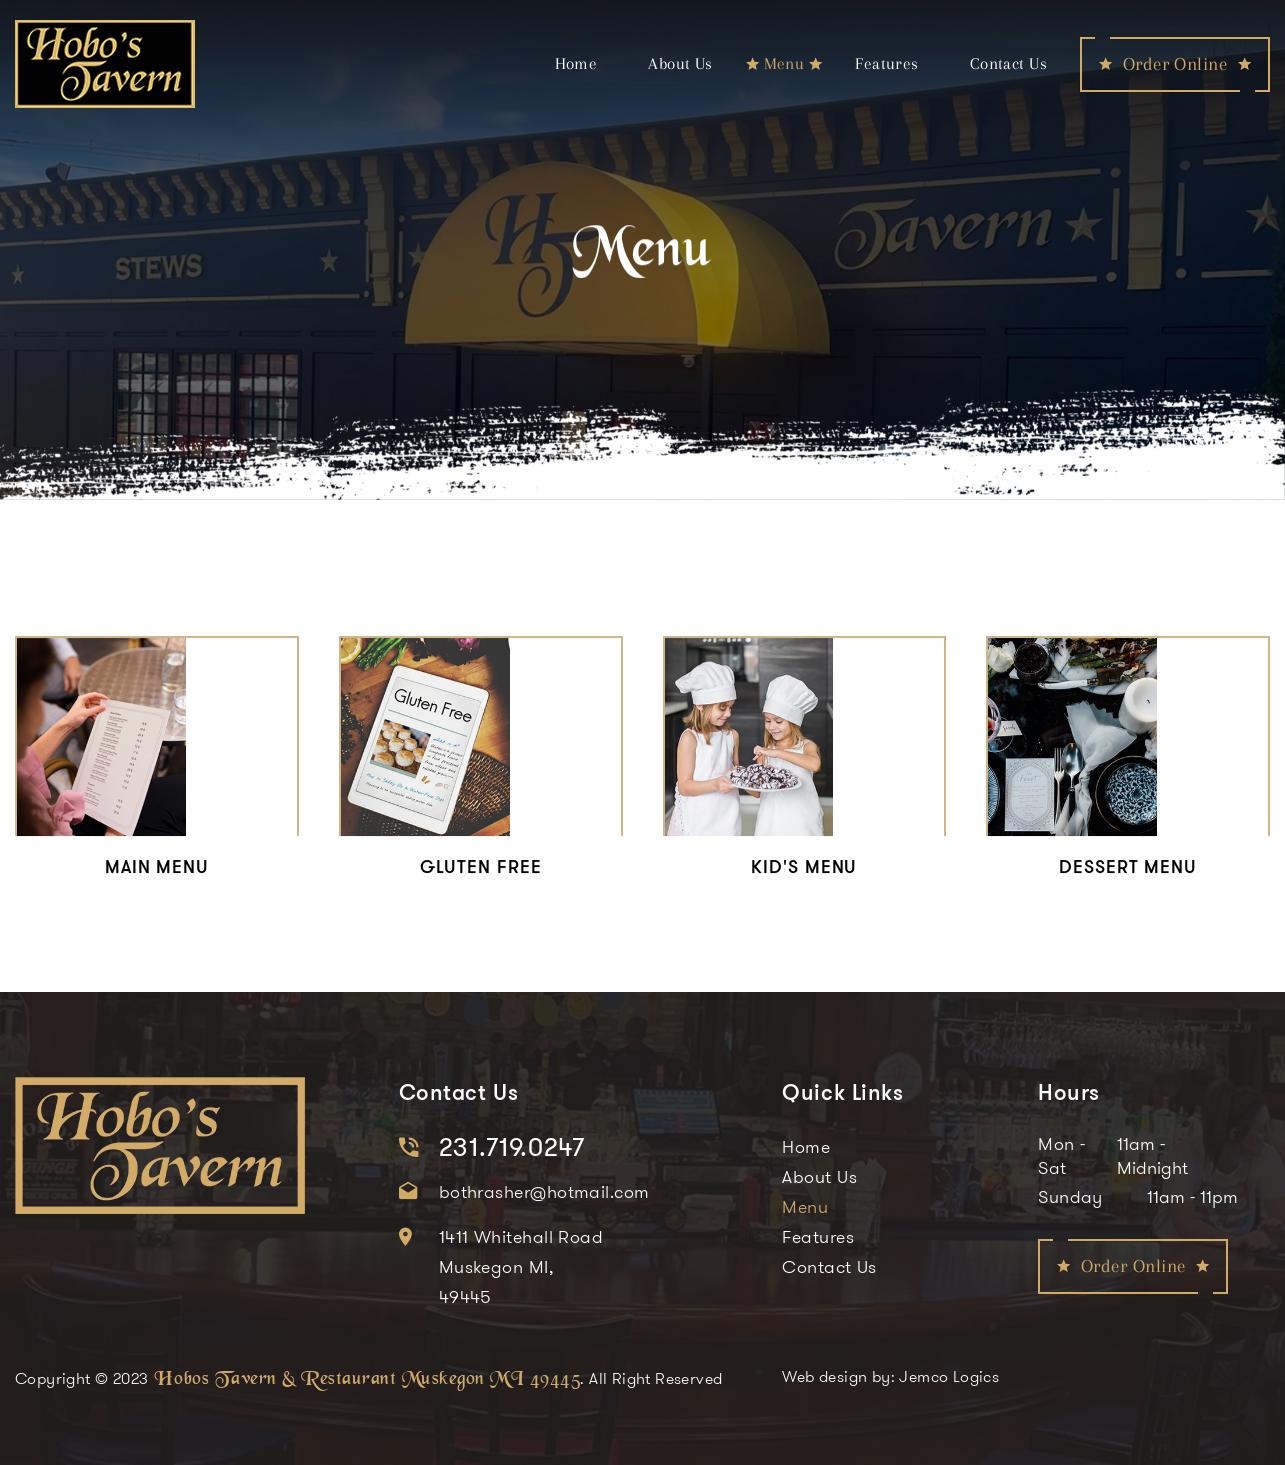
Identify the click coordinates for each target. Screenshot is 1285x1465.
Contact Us (1008, 63)
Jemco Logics (949, 1376)
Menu (784, 63)
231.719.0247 (512, 1147)
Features (886, 63)
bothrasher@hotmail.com (544, 1191)
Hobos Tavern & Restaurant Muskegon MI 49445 (367, 1374)
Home (576, 63)
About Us (680, 63)
